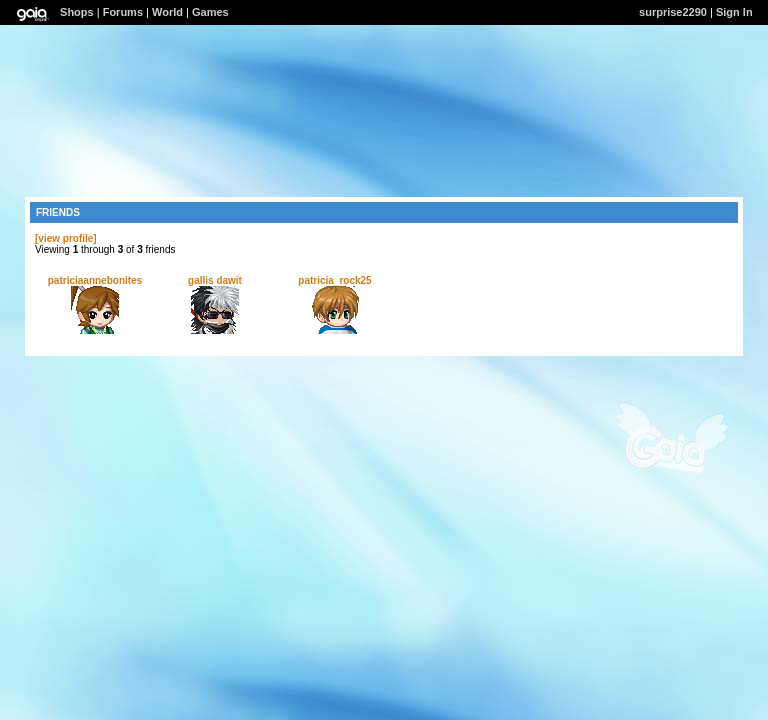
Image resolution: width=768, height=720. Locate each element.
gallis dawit (215, 280)
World (167, 12)
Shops (77, 12)
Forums (123, 12)
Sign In (734, 12)
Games (210, 12)
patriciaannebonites (95, 280)
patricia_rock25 (334, 280)
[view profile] (66, 238)
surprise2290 (673, 12)
